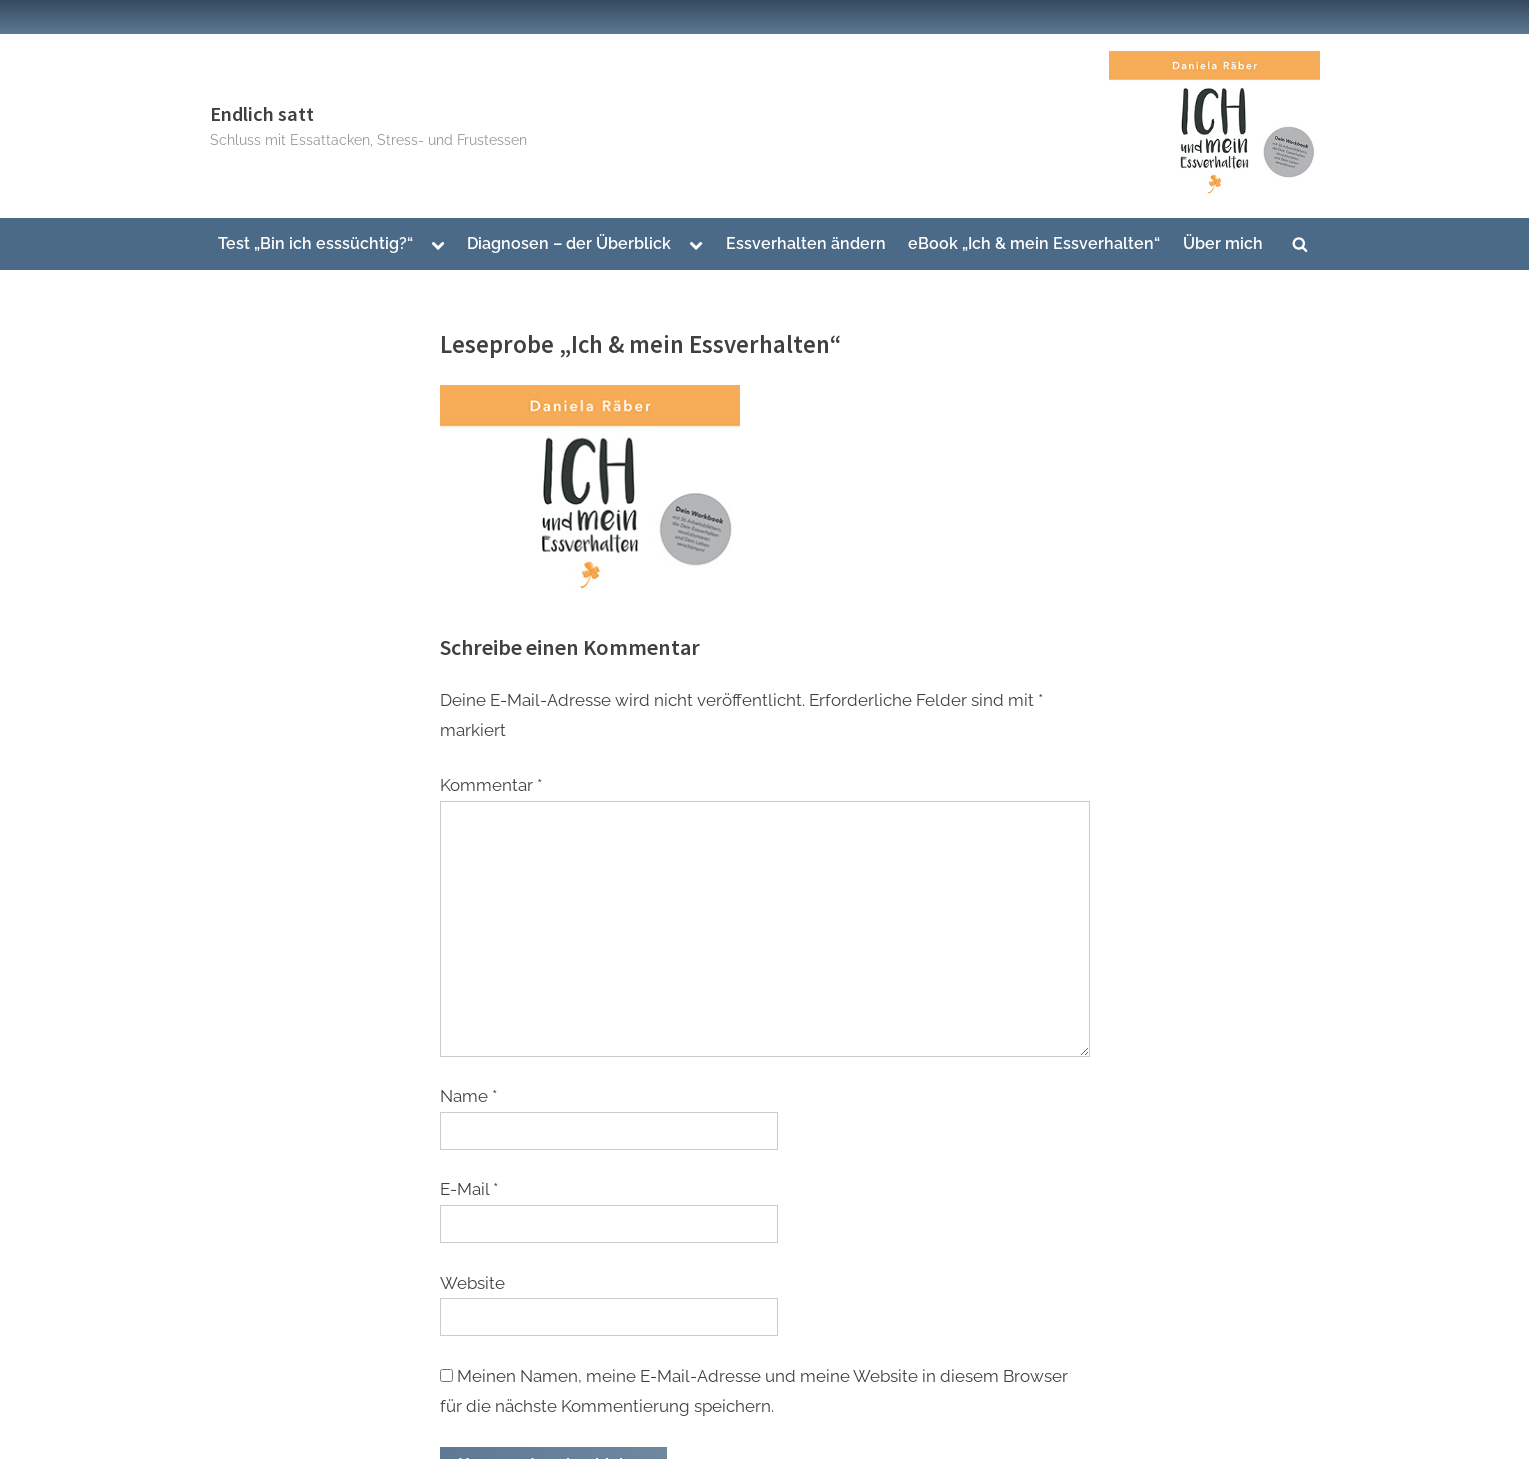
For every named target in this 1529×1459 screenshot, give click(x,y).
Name (468, 1096)
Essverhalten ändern (806, 243)
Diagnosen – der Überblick (569, 243)
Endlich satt (262, 114)
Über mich (1223, 243)
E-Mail (469, 1189)
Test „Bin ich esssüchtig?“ (315, 243)
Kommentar (491, 785)
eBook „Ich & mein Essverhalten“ (1034, 243)
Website (472, 1283)
